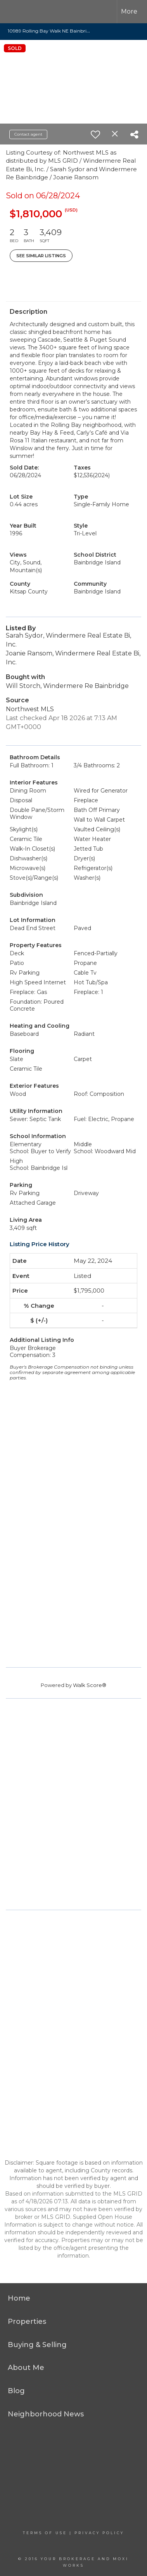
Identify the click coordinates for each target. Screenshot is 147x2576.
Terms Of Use (45, 2533)
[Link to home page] (22, 11)
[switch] (95, 134)
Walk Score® (89, 1685)
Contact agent (28, 134)
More (129, 11)
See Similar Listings (41, 255)
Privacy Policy (99, 2533)
